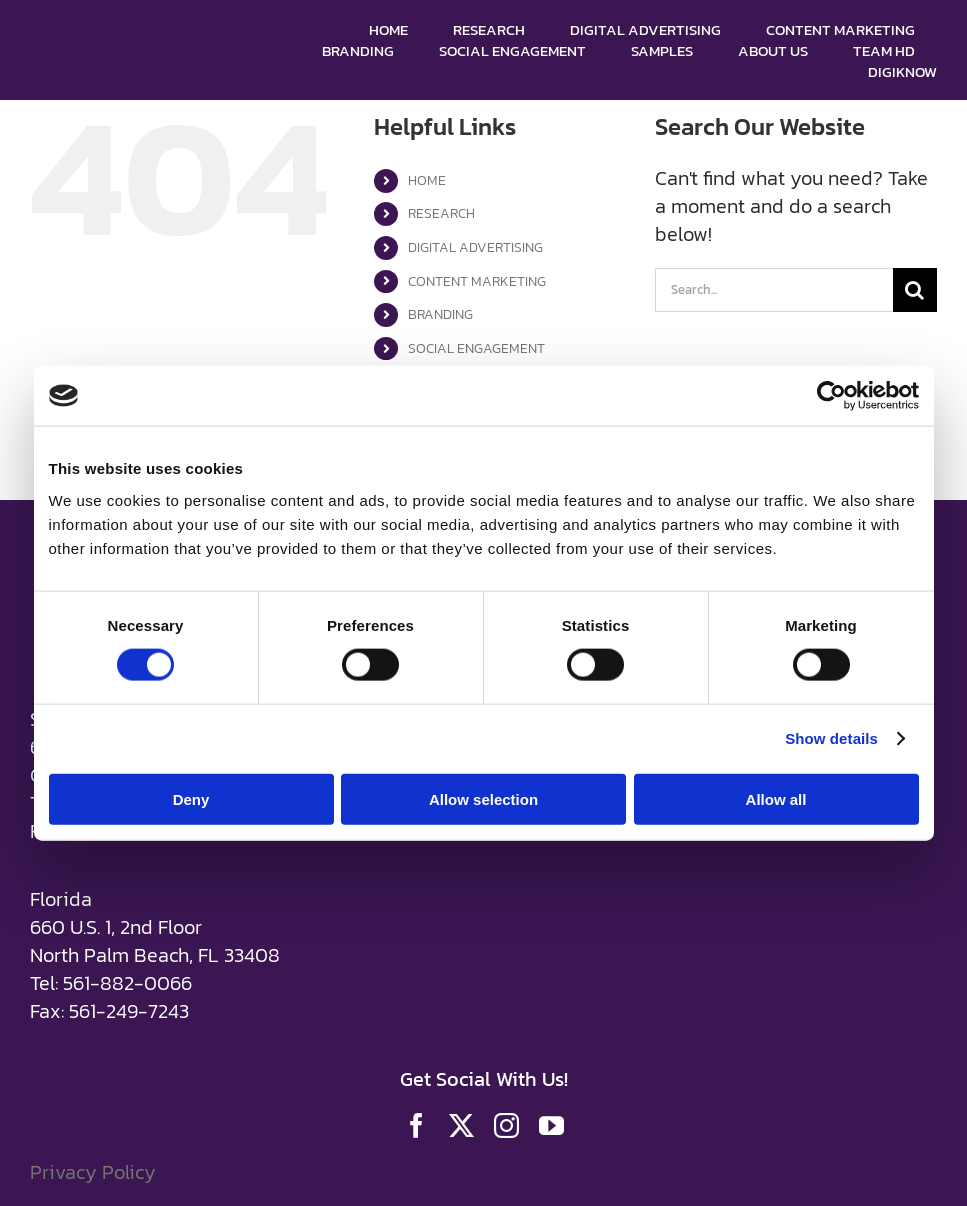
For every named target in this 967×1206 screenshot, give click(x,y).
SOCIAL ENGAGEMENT (476, 348)
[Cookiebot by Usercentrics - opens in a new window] (831, 396)
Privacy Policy (93, 1172)
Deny (191, 798)
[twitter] (461, 1125)
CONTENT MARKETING (477, 281)
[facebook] (416, 1125)
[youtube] (551, 1125)
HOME (427, 180)
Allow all (776, 798)
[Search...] (774, 290)
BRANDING (440, 314)
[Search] (915, 290)
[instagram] (506, 1125)
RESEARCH (441, 213)
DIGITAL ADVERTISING (475, 247)
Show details (831, 738)
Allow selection (483, 798)
